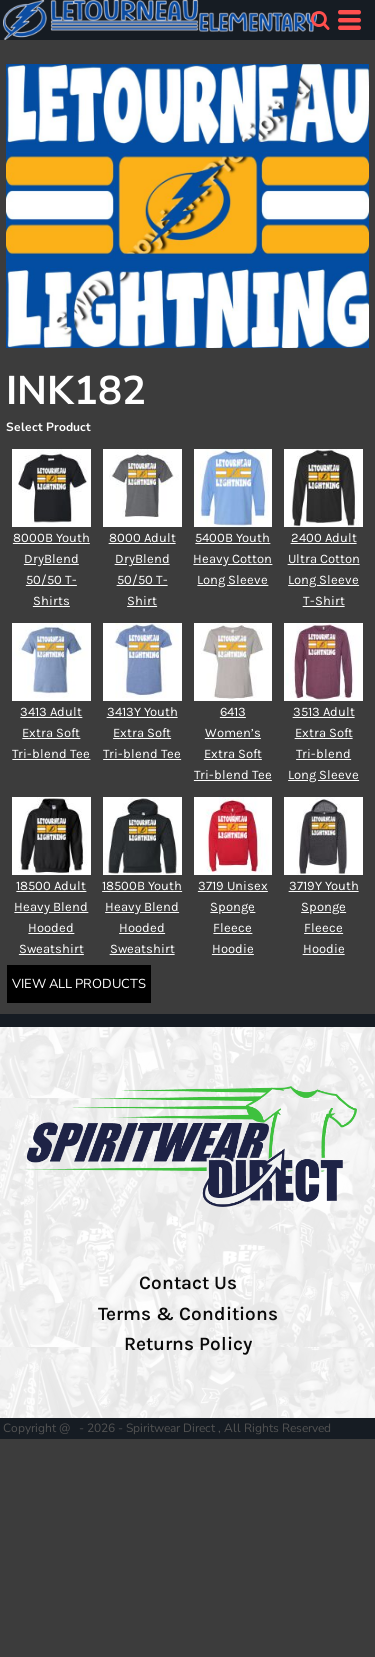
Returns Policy (188, 1344)
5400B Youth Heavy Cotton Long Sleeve (232, 558)
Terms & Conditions (188, 1314)
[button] (320, 20)
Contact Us (188, 1283)
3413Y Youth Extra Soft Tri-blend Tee (142, 732)
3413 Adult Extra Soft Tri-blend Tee (51, 732)
